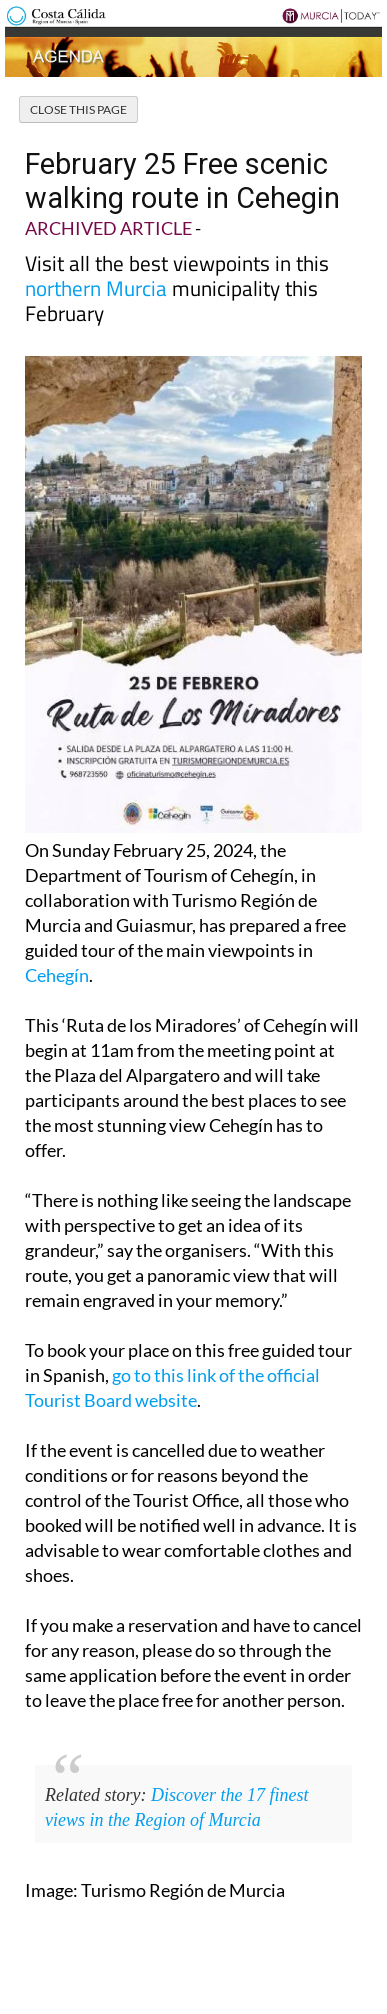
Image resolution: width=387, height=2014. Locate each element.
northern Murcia (96, 288)
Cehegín (57, 975)
